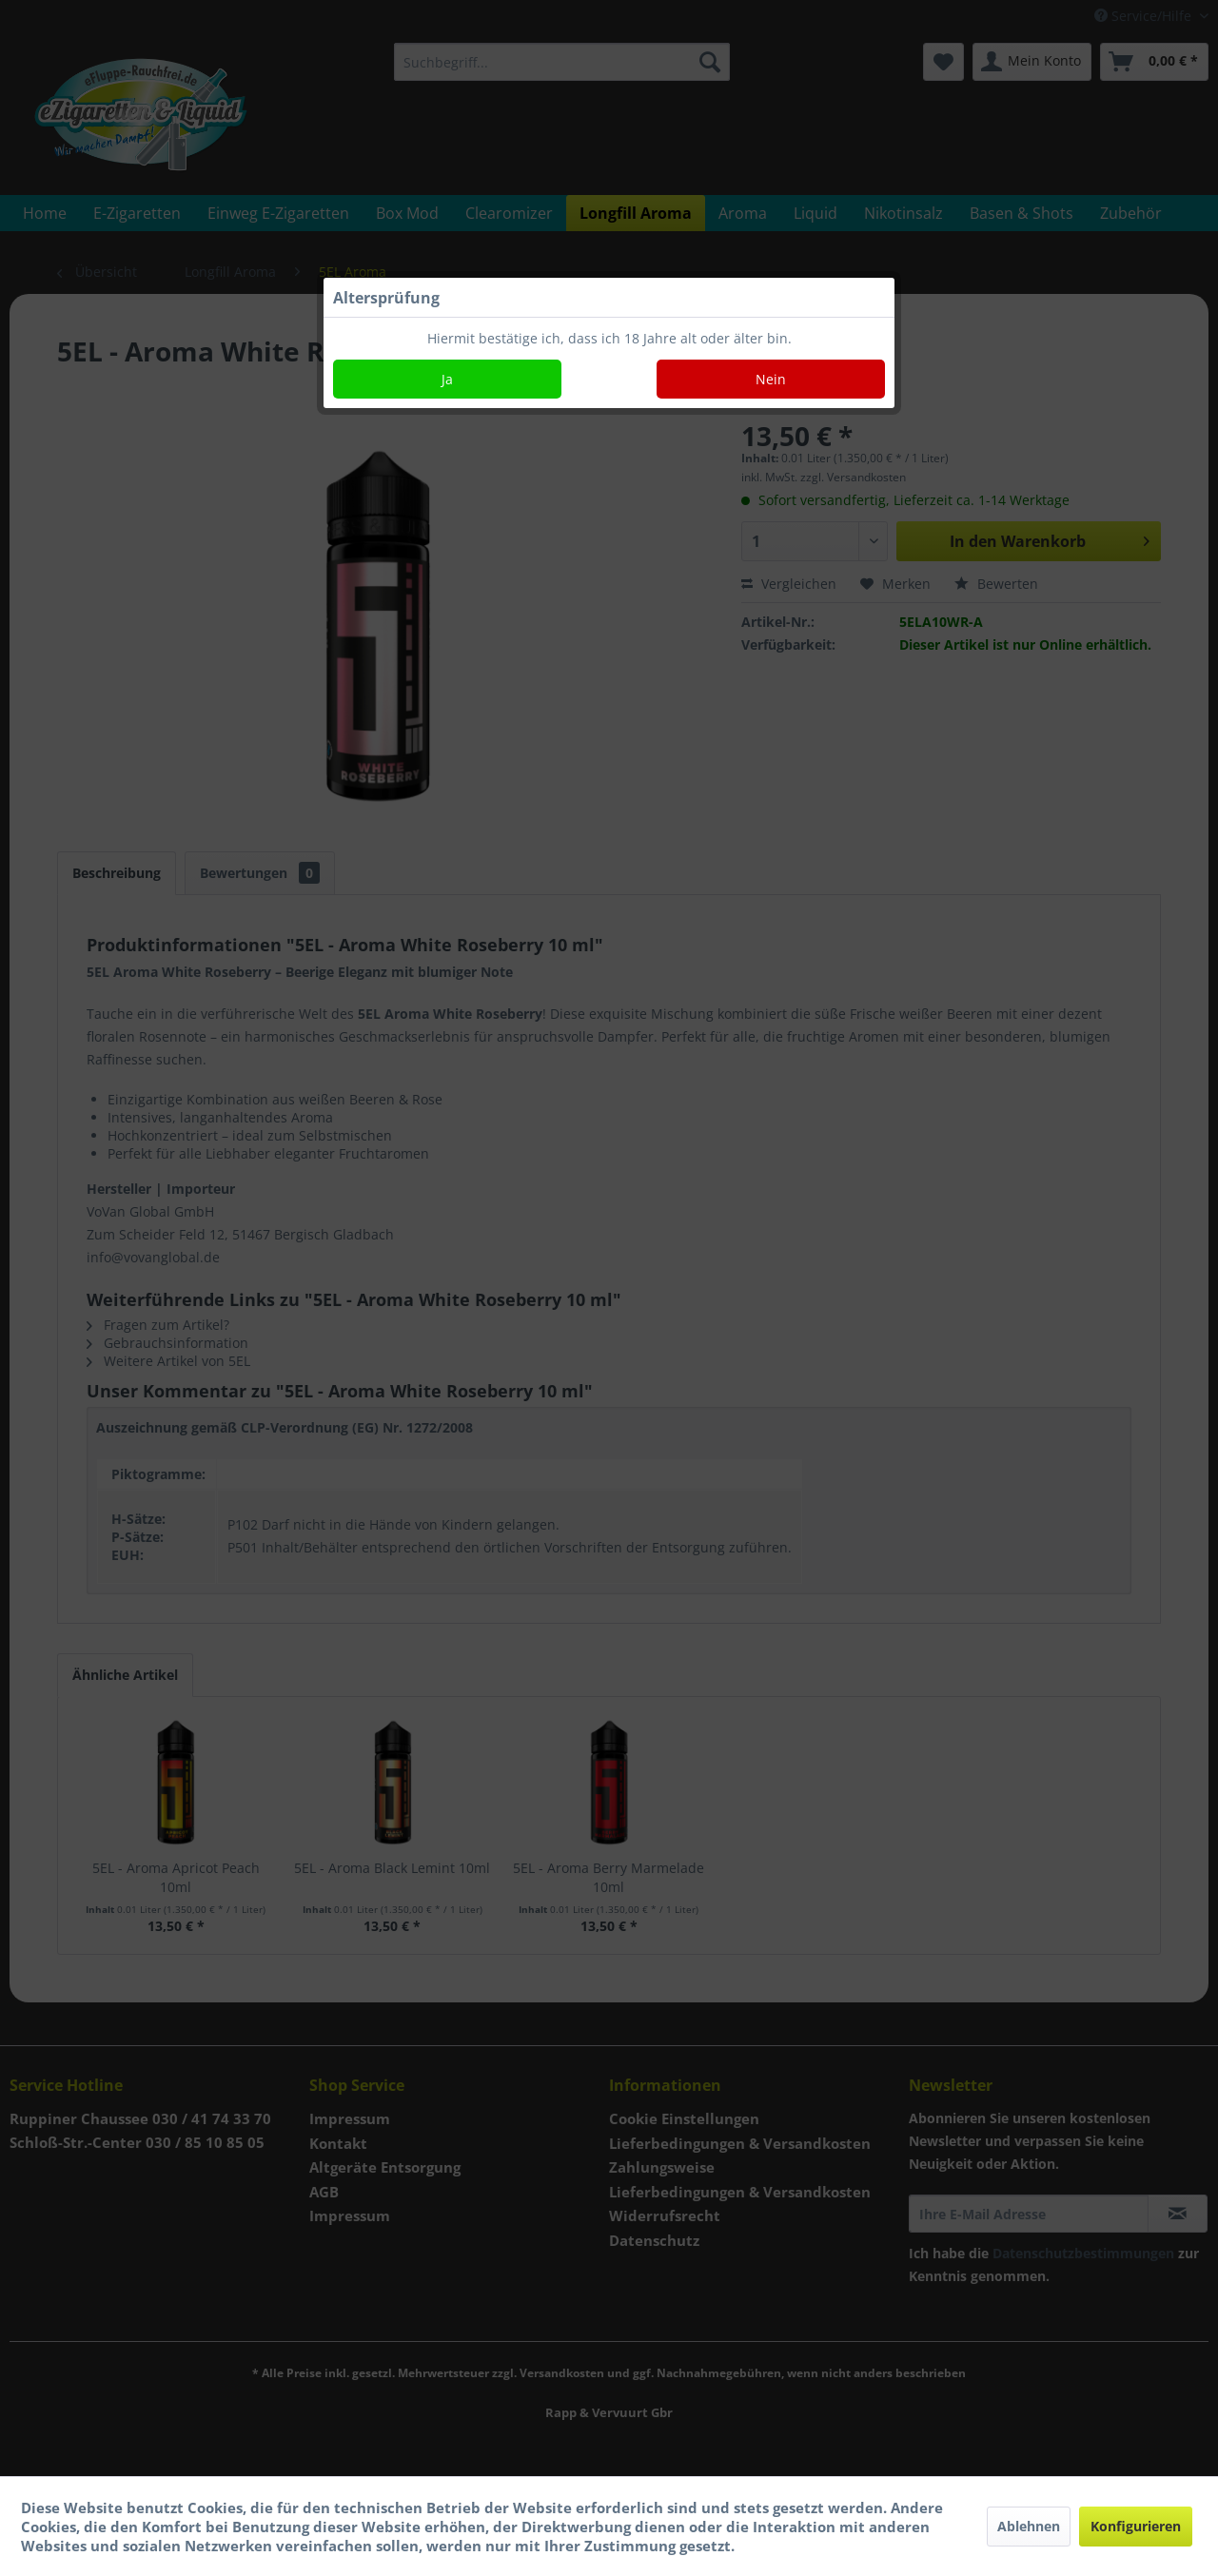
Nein (771, 379)
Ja (447, 379)
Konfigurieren (1135, 2526)
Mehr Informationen (812, 2545)
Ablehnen (1028, 2526)
